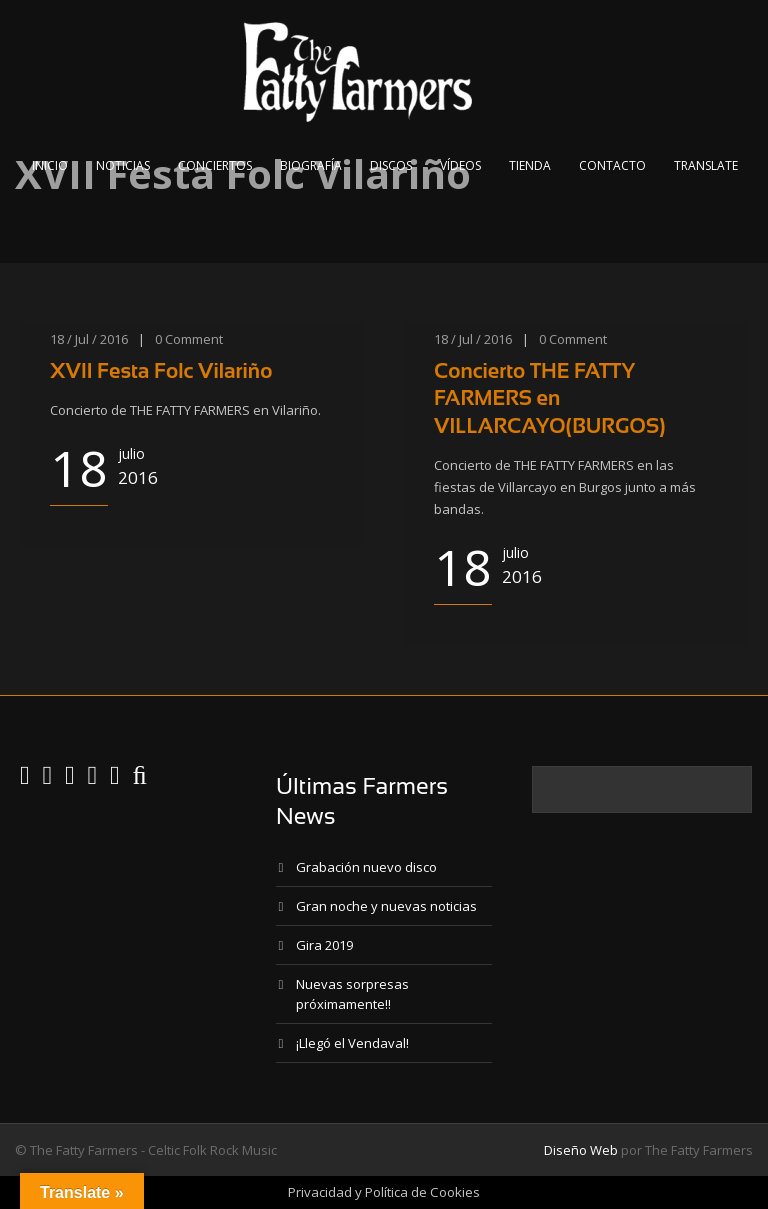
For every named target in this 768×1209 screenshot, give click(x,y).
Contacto (612, 165)
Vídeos (460, 165)
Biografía (311, 165)
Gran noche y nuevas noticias (386, 906)
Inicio (50, 165)
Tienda (530, 165)
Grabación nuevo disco (366, 867)
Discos (391, 165)
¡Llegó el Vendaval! (352, 1043)
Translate (706, 165)
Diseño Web (581, 1150)
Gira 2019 (324, 945)
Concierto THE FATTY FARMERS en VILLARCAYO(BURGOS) (550, 398)
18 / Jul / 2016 (89, 339)
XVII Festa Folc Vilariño (161, 370)
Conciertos (215, 165)
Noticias (123, 165)
